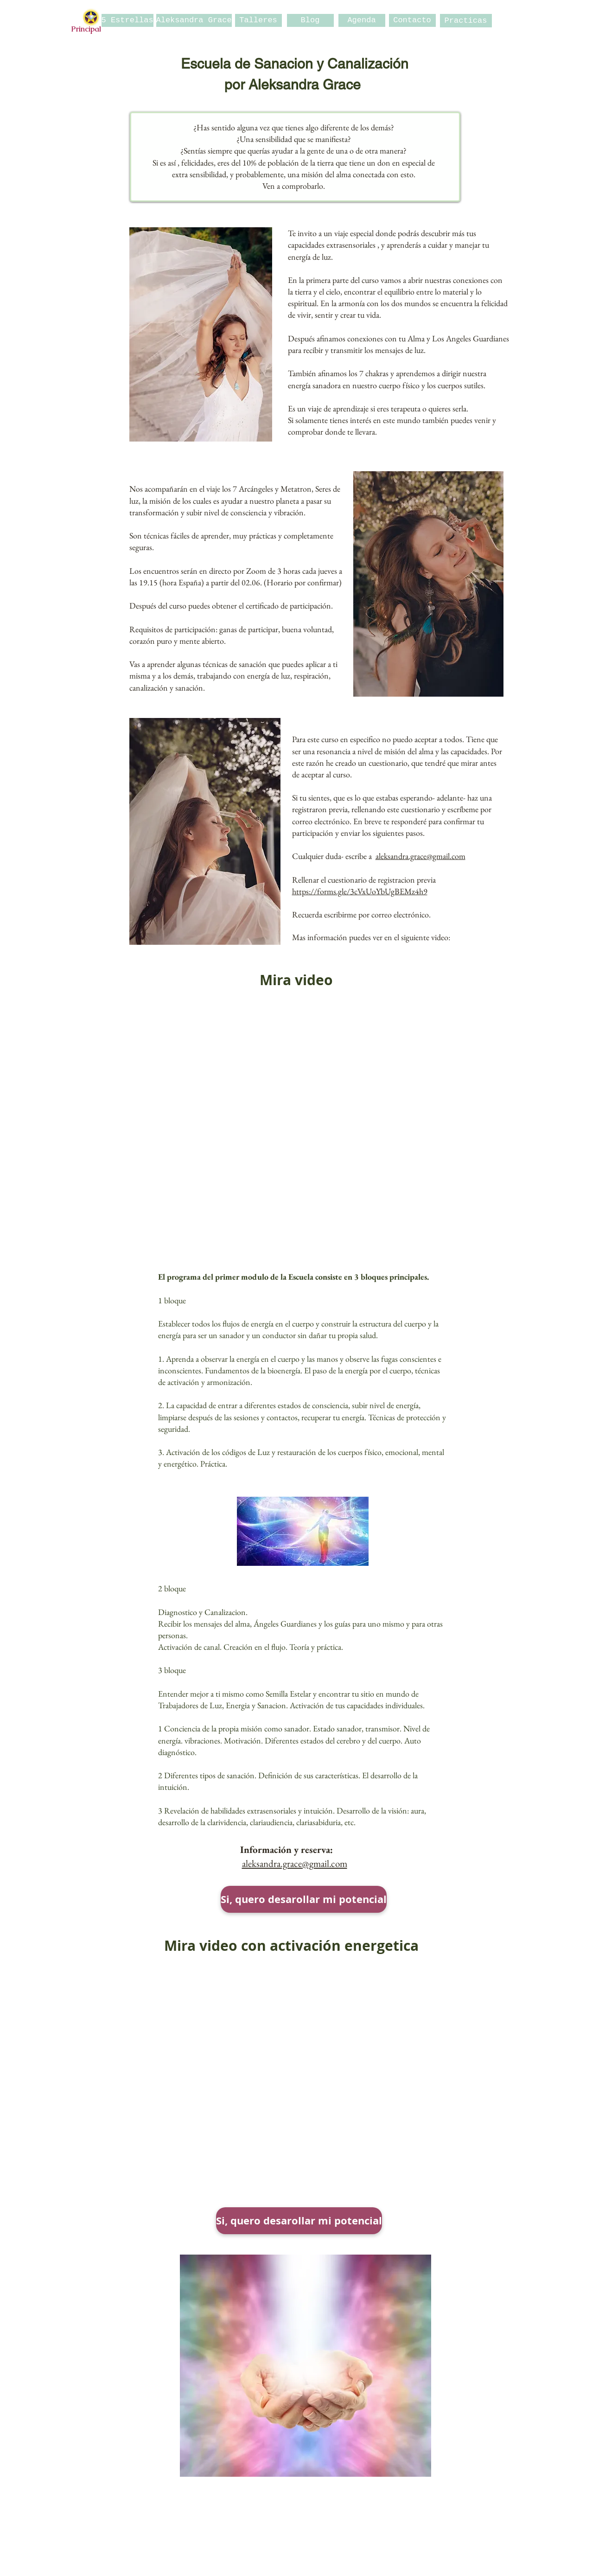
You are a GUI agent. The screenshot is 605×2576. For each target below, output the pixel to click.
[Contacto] (412, 20)
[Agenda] (361, 20)
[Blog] (310, 20)
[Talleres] (258, 20)
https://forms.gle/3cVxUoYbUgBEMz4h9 (359, 891)
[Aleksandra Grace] (194, 20)
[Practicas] (466, 20)
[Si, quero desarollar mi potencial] (304, 1899)
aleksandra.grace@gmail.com (420, 856)
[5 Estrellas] (127, 20)
